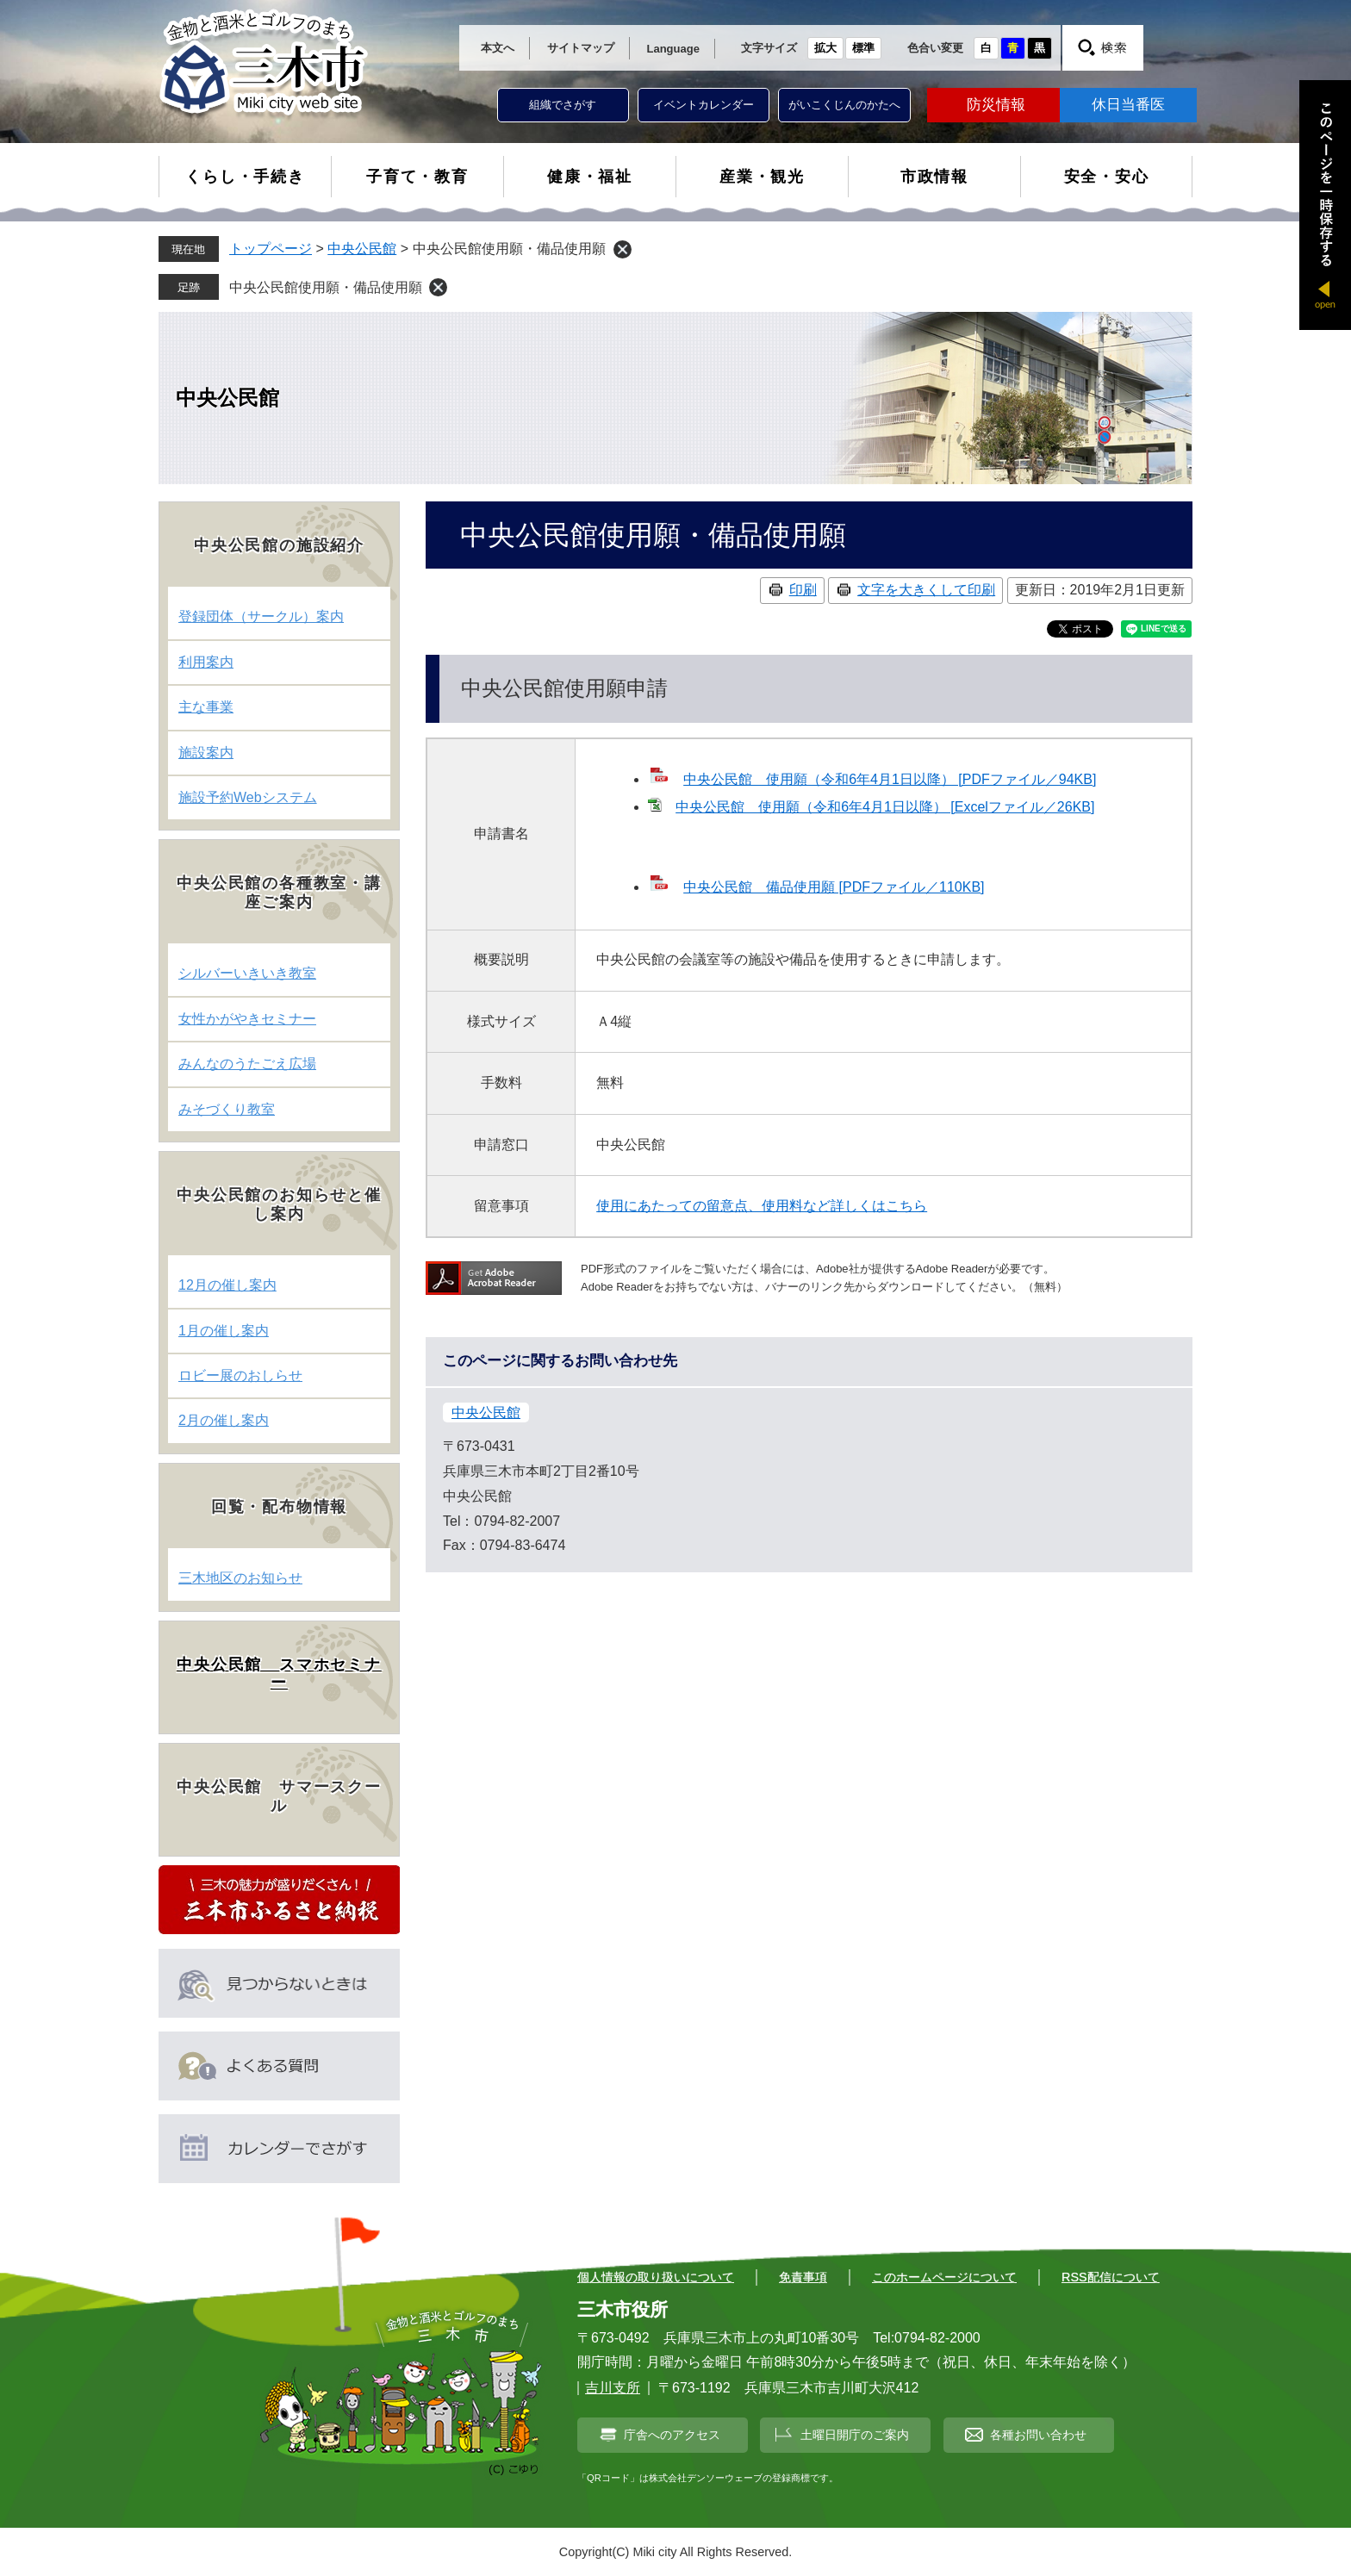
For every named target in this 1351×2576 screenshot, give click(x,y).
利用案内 (205, 662)
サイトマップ (580, 47)
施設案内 (205, 752)
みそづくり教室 (226, 1109)
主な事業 (205, 707)
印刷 (803, 589)
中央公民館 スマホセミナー (279, 1674)
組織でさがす (562, 104)
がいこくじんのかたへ (844, 104)
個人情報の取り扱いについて (655, 2277)
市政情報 (934, 176)
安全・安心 (1106, 176)
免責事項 (803, 2277)
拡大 (825, 47)
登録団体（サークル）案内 (261, 616)
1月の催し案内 (223, 1330)
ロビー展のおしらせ (240, 1375)
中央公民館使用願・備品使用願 (325, 287)
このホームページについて (944, 2277)
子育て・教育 (417, 176)
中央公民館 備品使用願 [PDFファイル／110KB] (833, 887)
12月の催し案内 (227, 1285)
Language (673, 48)
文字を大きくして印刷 (926, 589)
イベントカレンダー (703, 104)
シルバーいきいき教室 (247, 973)
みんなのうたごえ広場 (247, 1063)
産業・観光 (762, 176)
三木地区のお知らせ (240, 1578)
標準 (863, 47)
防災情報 (996, 104)
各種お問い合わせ (1038, 2435)
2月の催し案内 (223, 1420)
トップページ (270, 248)
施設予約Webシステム (247, 797)
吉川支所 (612, 2387)
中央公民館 (361, 248)
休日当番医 (1128, 104)
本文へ (497, 47)
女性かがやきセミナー (247, 1018)
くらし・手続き (245, 176)
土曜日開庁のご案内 (854, 2435)
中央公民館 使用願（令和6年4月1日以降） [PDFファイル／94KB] (889, 779)
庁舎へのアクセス (672, 2435)
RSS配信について (1111, 2277)
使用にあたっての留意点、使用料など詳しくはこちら (761, 1205)
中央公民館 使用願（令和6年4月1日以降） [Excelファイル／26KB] (885, 807)
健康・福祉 (589, 176)
